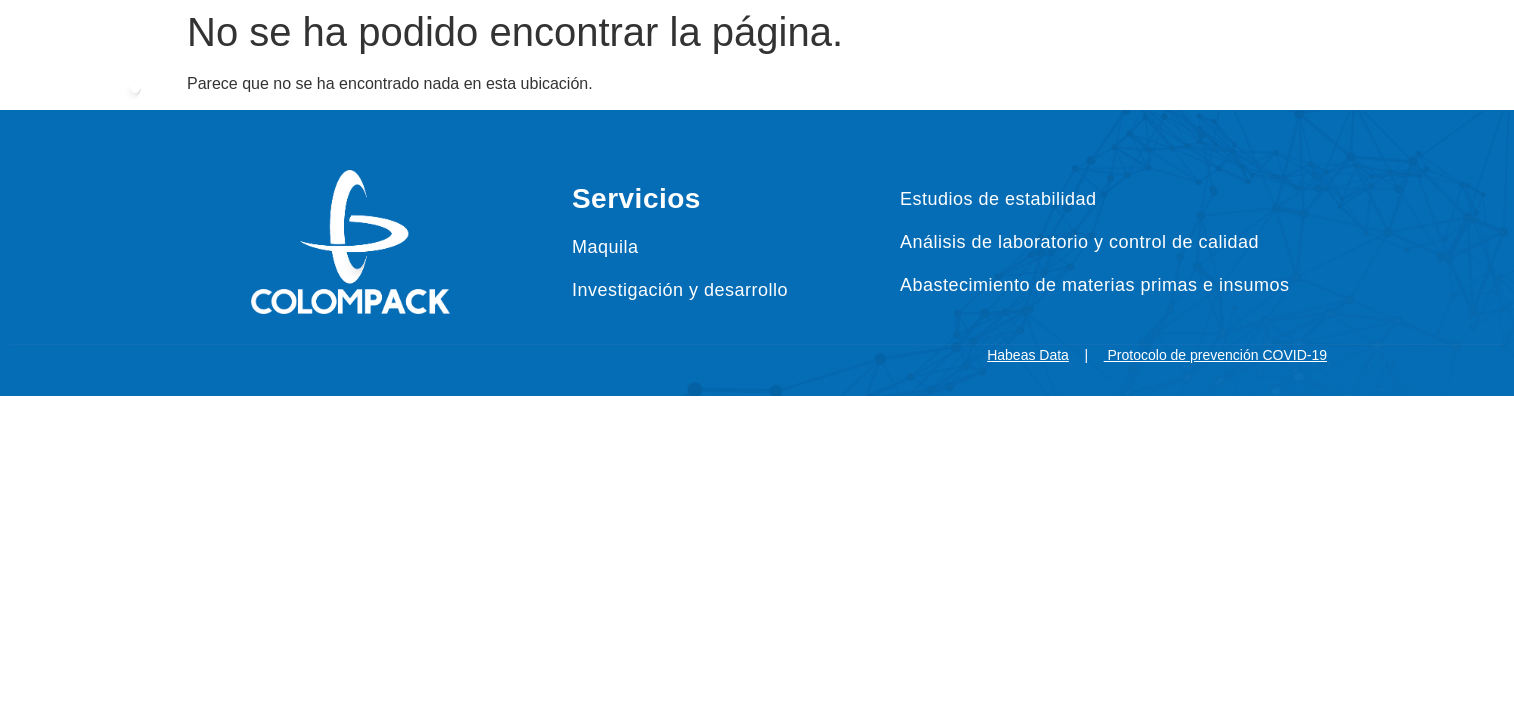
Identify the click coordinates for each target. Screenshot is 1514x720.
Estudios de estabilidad (998, 199)
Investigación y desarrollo (680, 290)
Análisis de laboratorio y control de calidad (1079, 242)
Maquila (605, 247)
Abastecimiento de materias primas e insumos (1095, 285)
